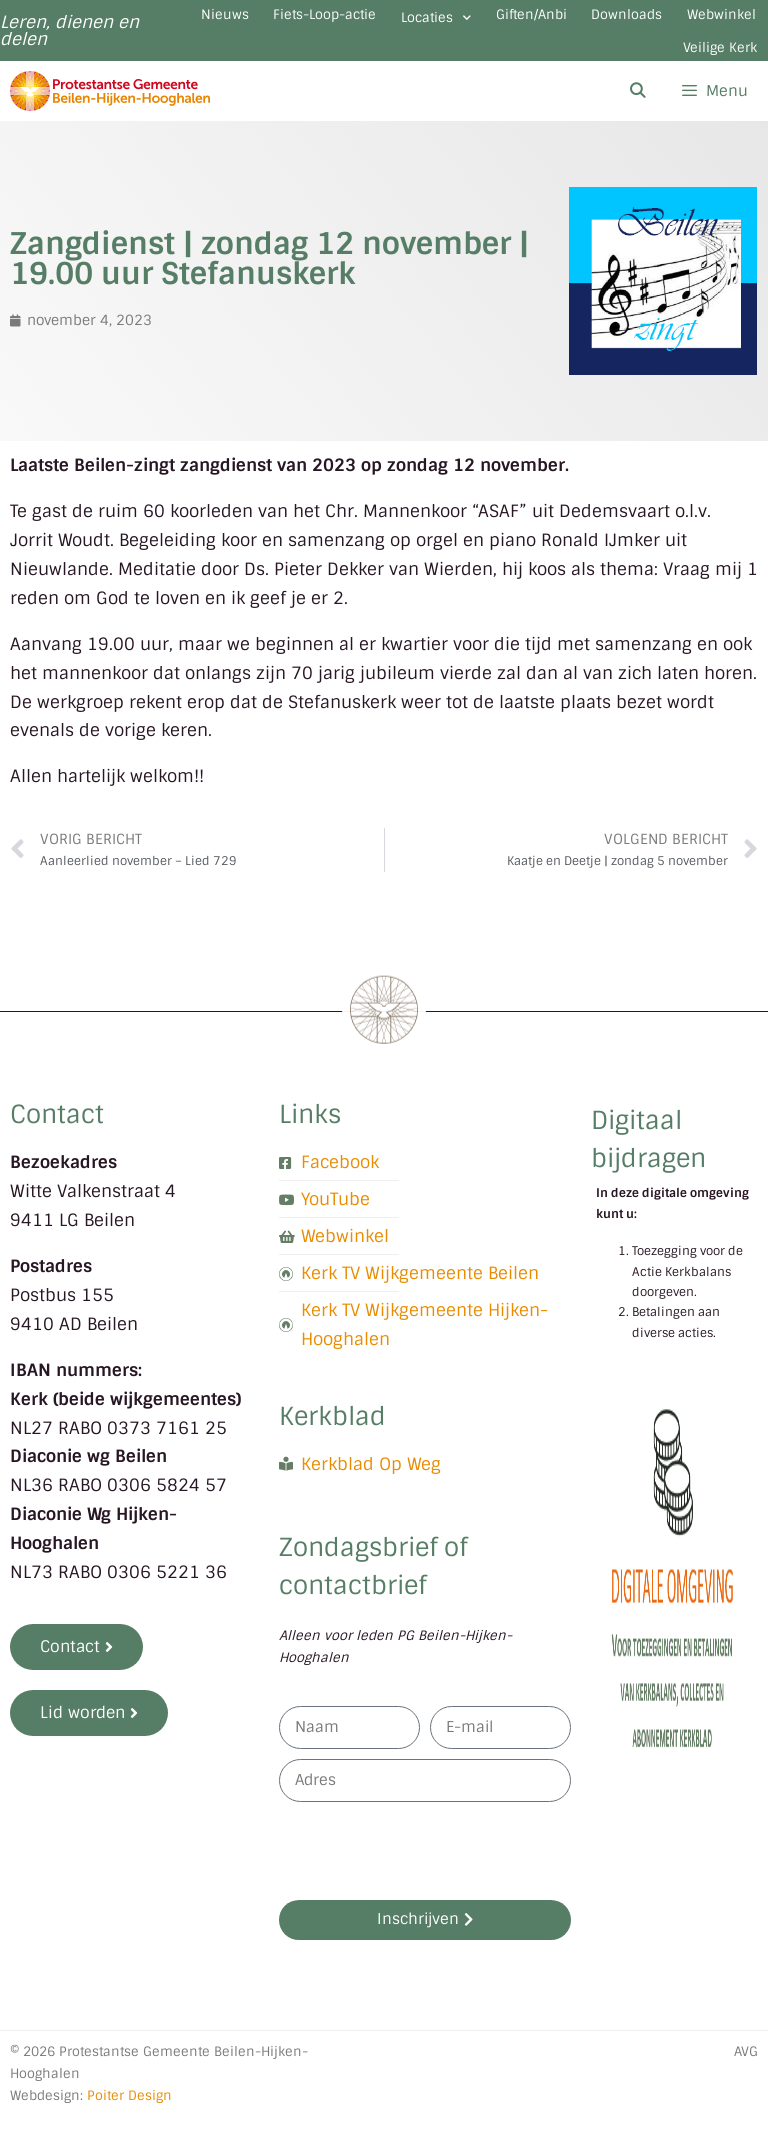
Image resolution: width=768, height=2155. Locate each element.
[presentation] (431, 1889)
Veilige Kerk (704, 77)
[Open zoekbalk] (636, 130)
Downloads (446, 77)
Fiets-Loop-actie (426, 24)
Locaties (574, 27)
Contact (57, 1153)
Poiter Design (129, 2133)
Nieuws (291, 24)
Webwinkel (574, 77)
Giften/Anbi (703, 24)
